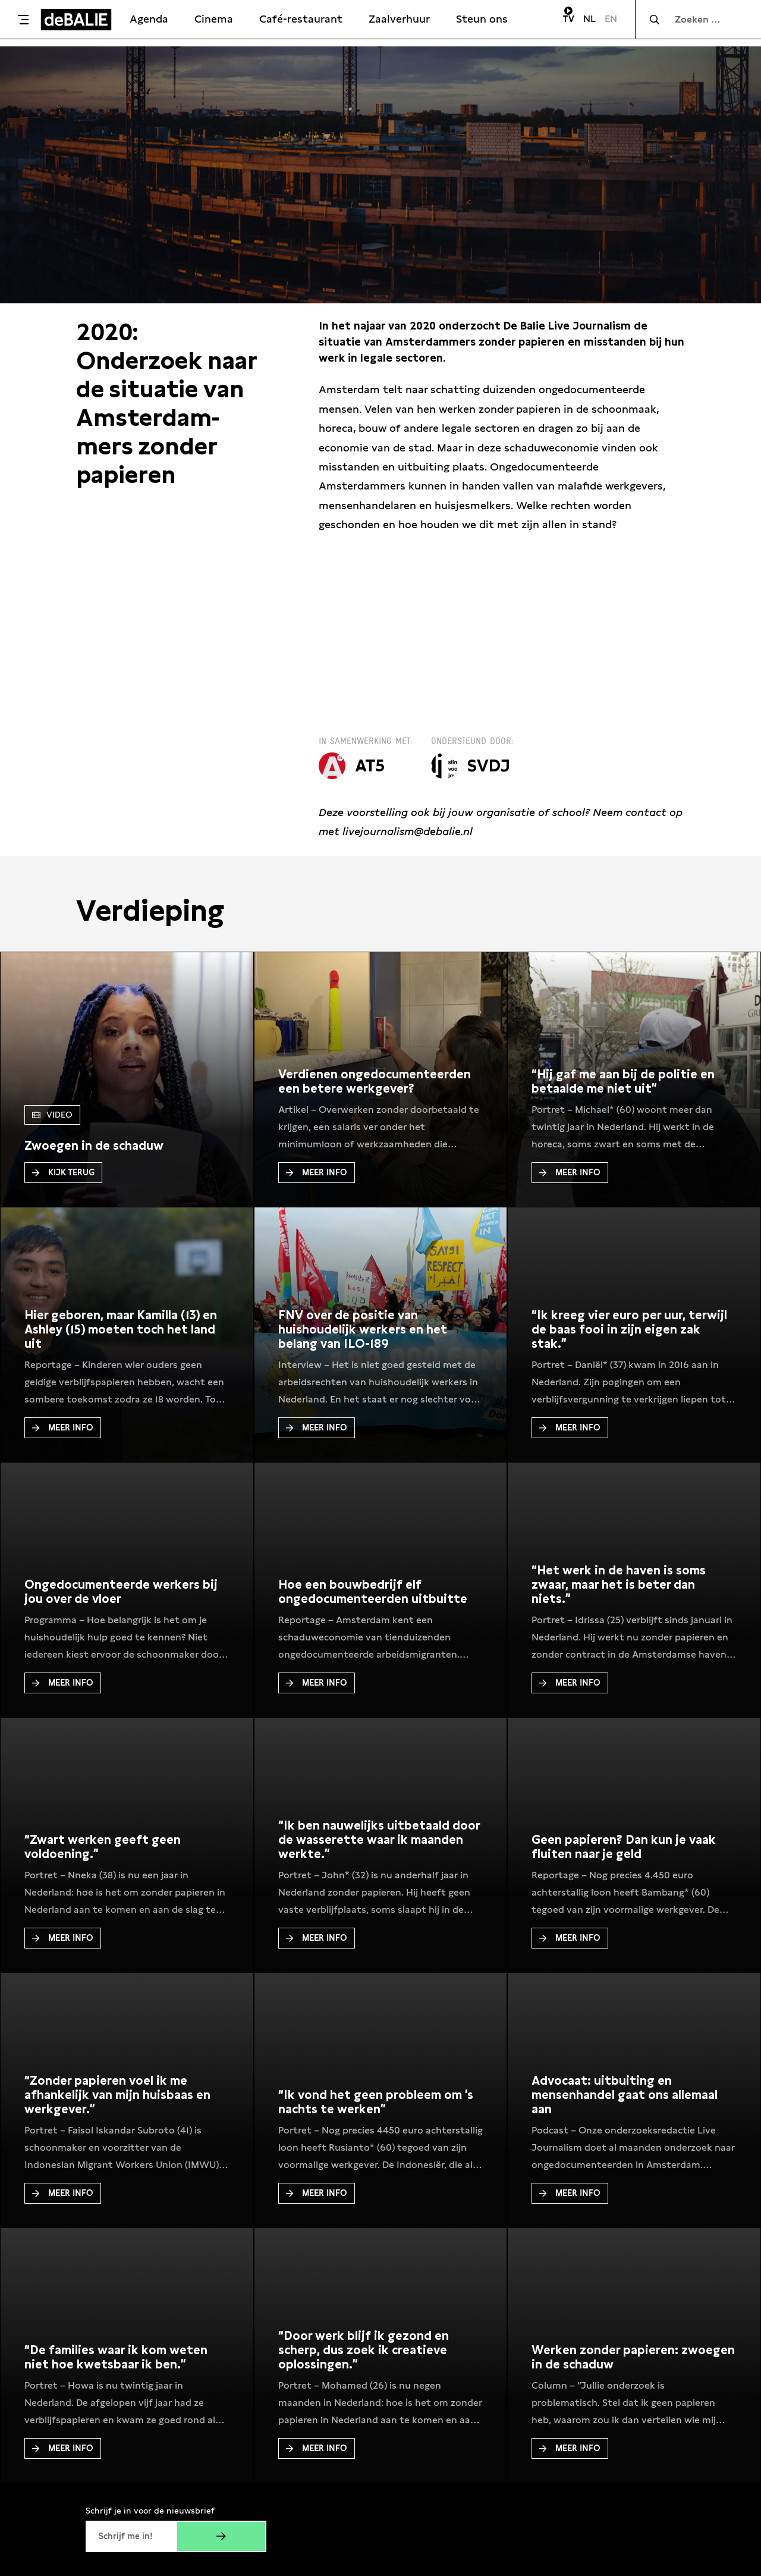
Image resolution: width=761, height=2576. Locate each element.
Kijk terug (63, 1172)
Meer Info (316, 1172)
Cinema (213, 18)
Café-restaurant (300, 18)
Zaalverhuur (399, 18)
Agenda (149, 18)
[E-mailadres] (131, 2536)
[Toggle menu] (23, 19)
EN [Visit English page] (611, 18)
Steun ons (482, 18)
